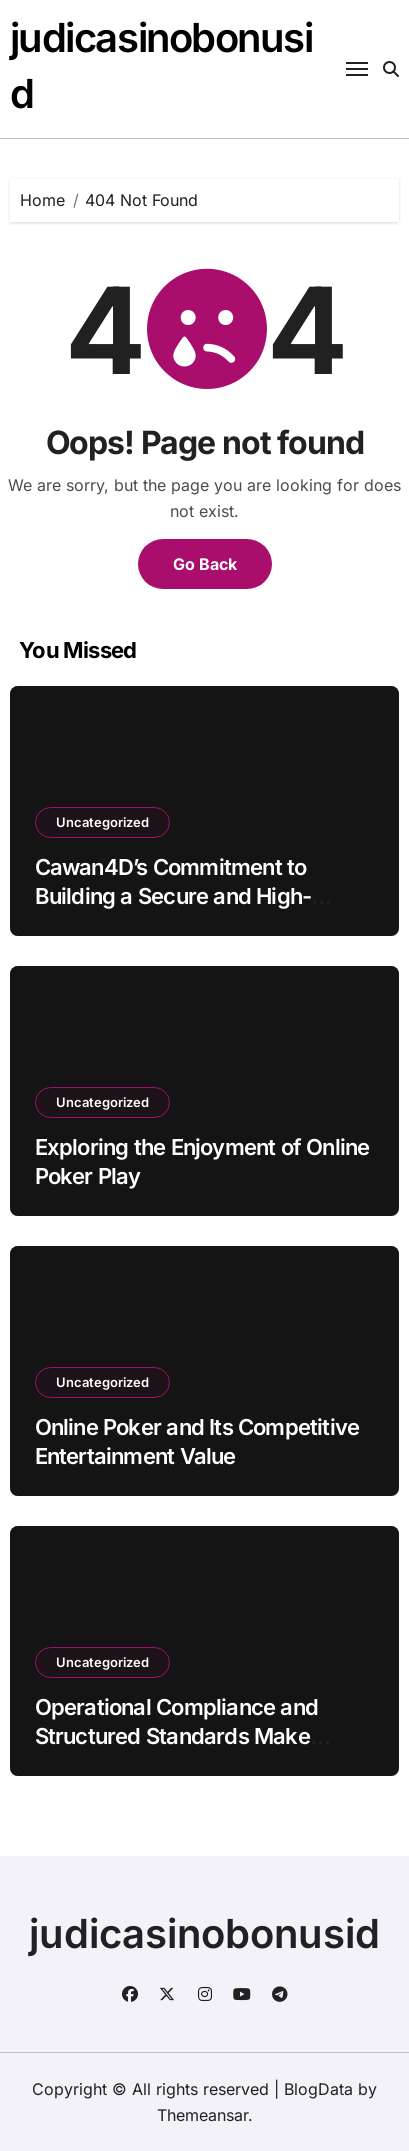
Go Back (205, 564)
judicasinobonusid (204, 1933)
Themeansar (202, 2115)
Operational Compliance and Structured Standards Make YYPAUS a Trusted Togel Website (201, 1735)
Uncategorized (102, 822)
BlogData (318, 2089)
